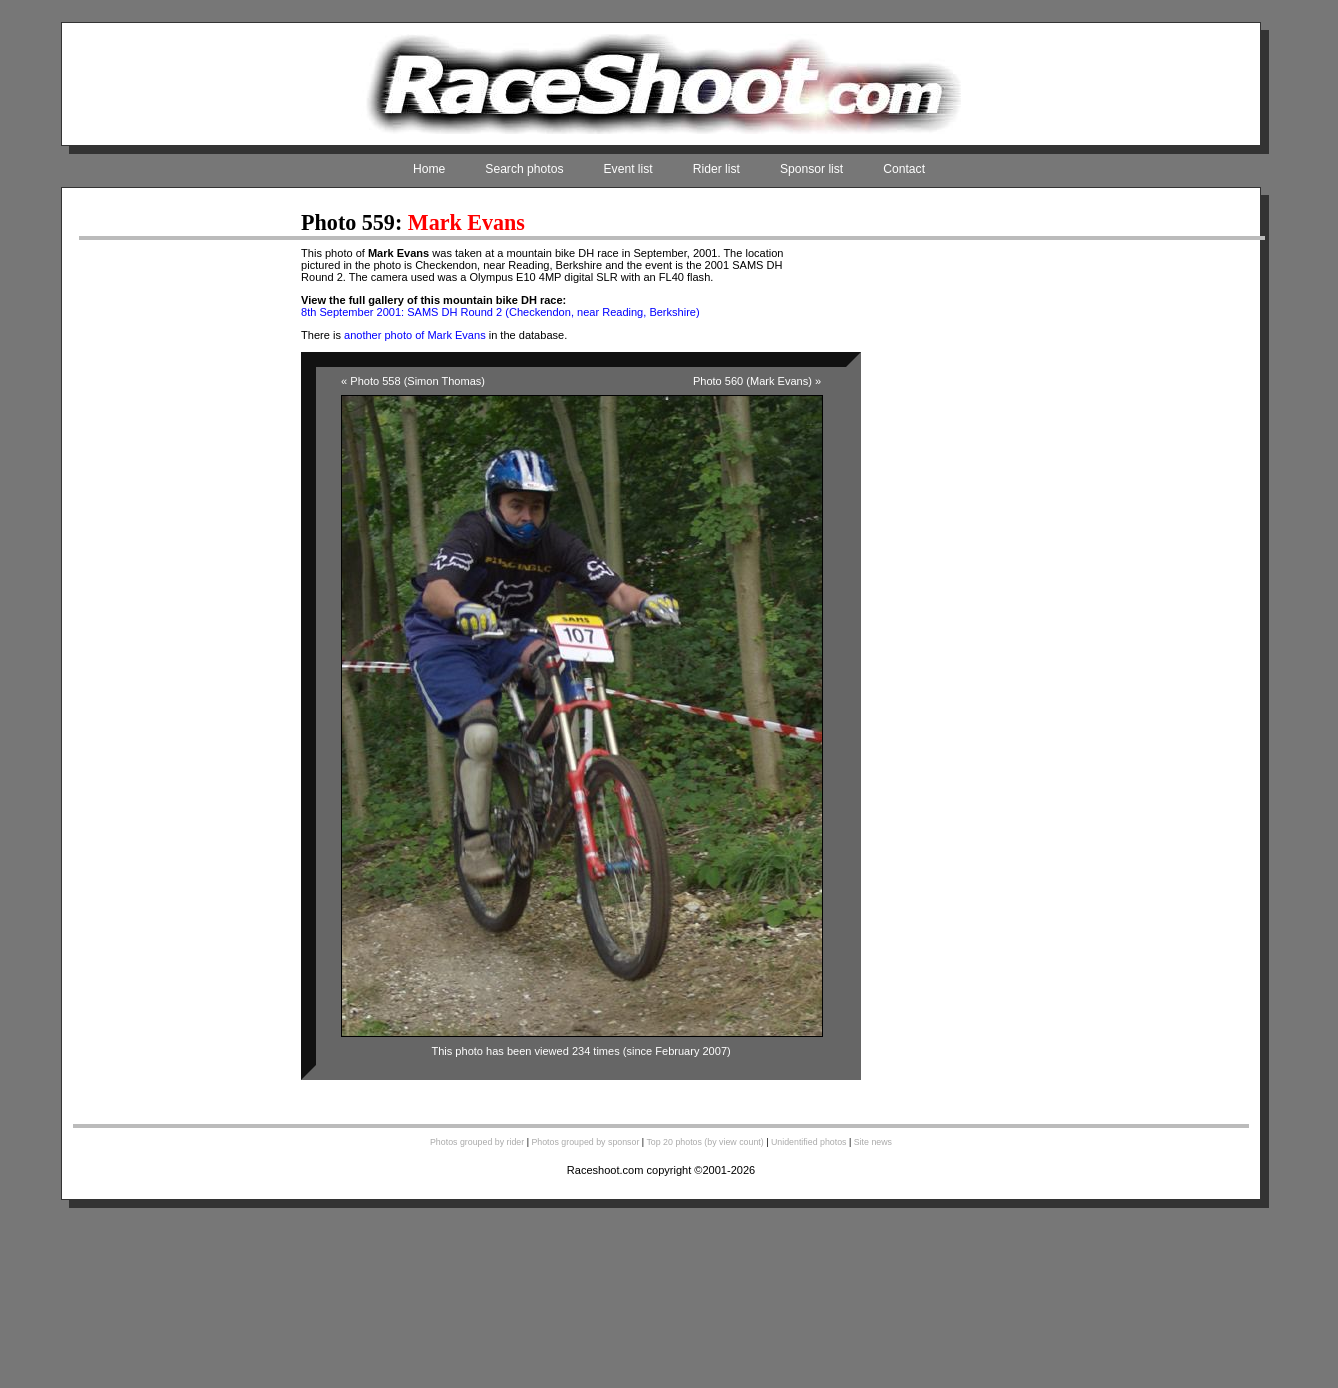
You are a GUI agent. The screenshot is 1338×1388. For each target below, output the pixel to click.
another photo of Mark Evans (415, 335)
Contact (904, 169)
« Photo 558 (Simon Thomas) (413, 381)
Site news (873, 1142)
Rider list (716, 169)
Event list (628, 169)
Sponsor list (811, 169)
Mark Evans (466, 222)
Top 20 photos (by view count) (704, 1142)
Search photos (524, 169)
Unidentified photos (809, 1142)
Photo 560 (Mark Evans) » (757, 381)
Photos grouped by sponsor (585, 1142)
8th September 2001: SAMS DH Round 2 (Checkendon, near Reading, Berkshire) (500, 312)
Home (429, 169)
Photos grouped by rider (477, 1142)
